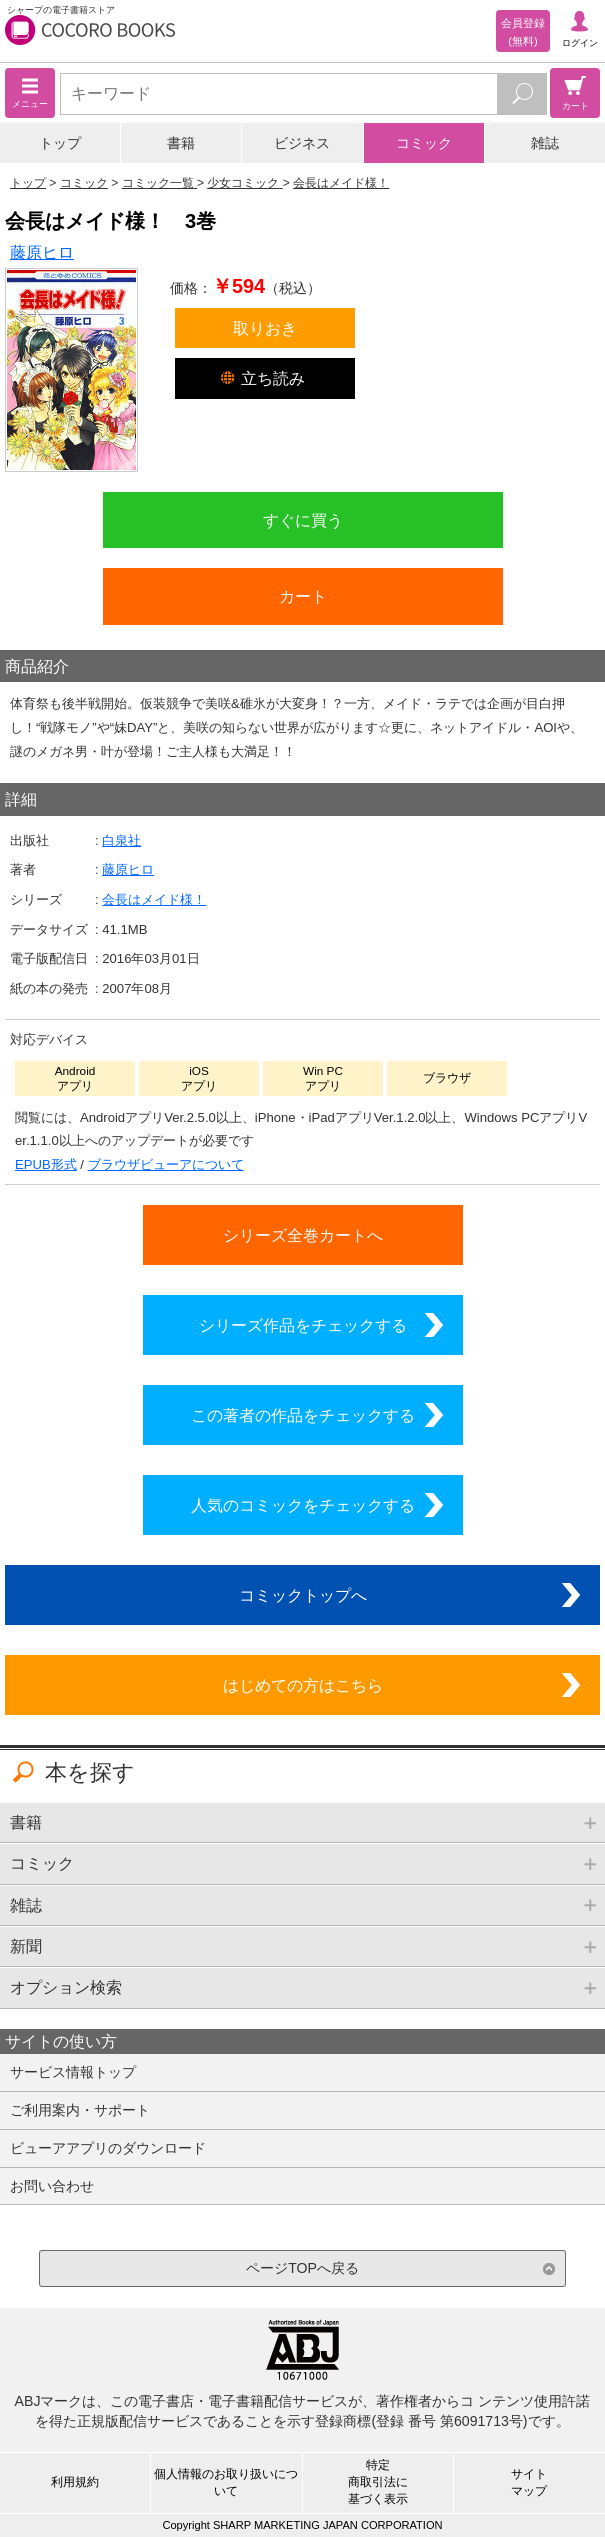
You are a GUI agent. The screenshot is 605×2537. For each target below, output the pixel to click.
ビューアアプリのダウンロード (108, 2148)
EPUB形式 (46, 1164)
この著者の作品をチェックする (303, 1415)
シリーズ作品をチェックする (303, 1325)
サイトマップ (529, 2482)
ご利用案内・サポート (80, 2110)
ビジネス (302, 143)
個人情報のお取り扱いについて (226, 2482)
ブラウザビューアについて (166, 1164)
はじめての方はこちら (303, 1685)
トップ (60, 143)
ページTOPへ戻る (302, 2268)
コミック (424, 143)
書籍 (181, 143)
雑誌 (545, 143)
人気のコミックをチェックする (303, 1505)
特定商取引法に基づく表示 (378, 2482)
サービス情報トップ (73, 2072)
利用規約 (75, 2482)
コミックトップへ (303, 1595)
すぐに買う (303, 520)
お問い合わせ (52, 2186)
